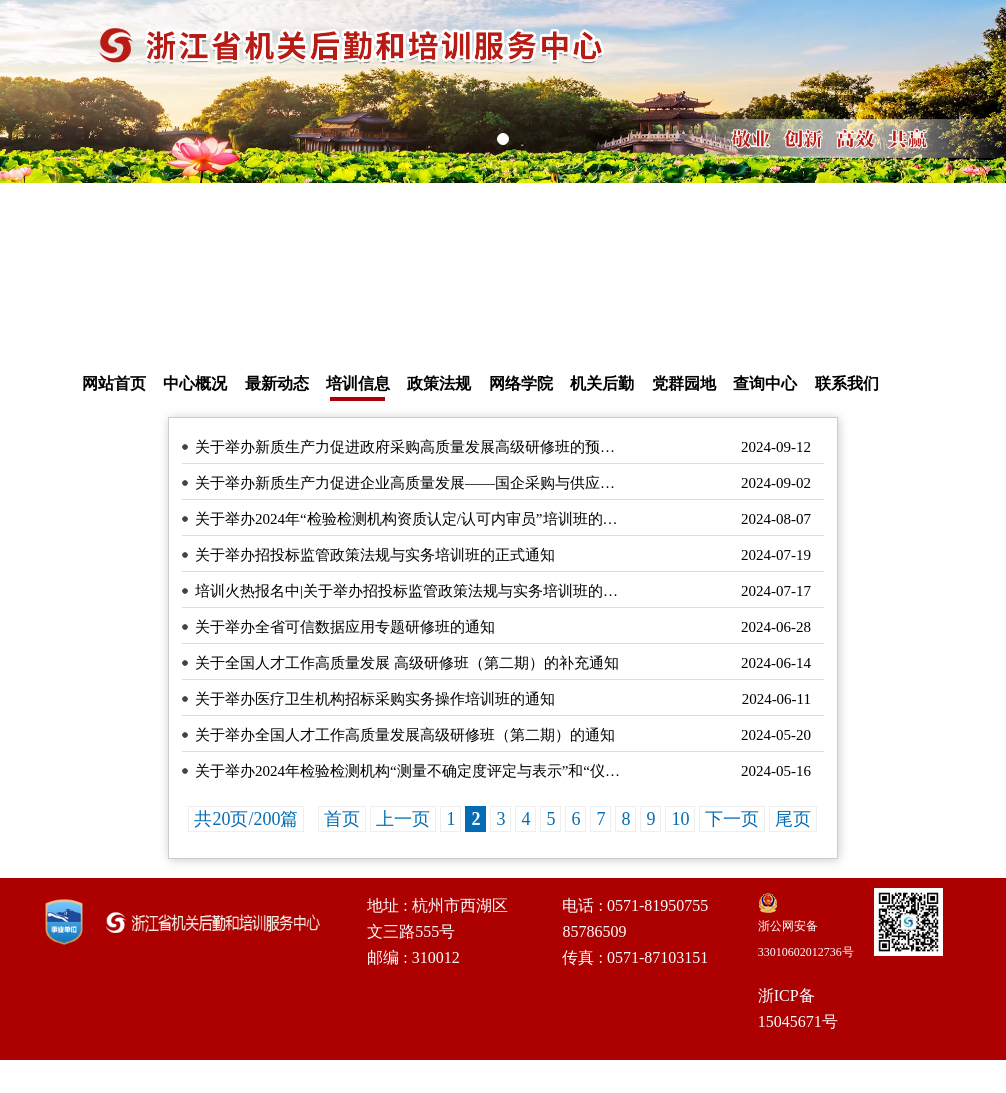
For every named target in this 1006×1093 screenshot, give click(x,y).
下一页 (732, 819)
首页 (342, 819)
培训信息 (358, 383)
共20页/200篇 (246, 819)
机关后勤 (602, 383)
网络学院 (521, 383)
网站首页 (114, 383)
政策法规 (439, 383)
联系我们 (847, 383)
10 (680, 819)
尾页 (793, 819)
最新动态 (277, 383)
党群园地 (684, 383)
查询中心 (765, 383)
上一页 (403, 819)
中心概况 (195, 383)
